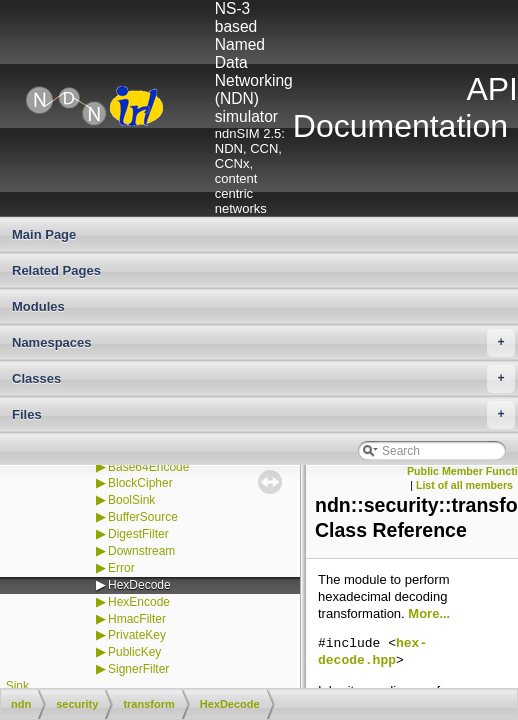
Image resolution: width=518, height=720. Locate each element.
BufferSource (143, 517)
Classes (263, 379)
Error (121, 568)
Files (263, 415)
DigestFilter (138, 534)
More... (429, 613)
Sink (17, 686)
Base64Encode (148, 467)
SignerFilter (138, 669)
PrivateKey (137, 635)
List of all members (464, 485)
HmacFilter (137, 619)
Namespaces (263, 343)
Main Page (44, 234)
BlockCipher (140, 483)
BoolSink (131, 500)
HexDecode (139, 585)
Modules (38, 306)
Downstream (141, 551)
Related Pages (56, 270)
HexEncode (139, 602)
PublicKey (134, 652)
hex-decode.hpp (372, 652)
